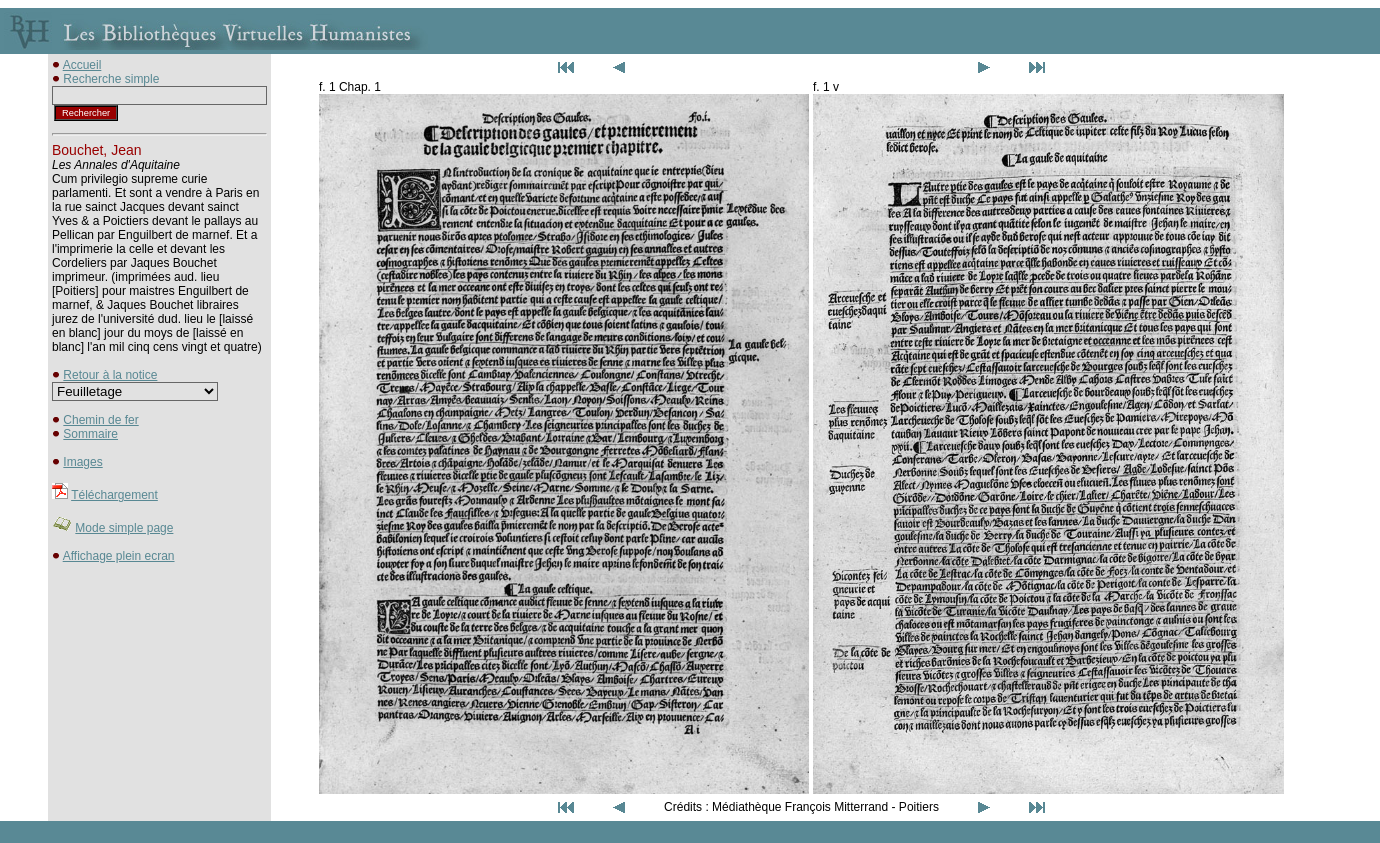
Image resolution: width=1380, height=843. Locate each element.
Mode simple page (124, 528)
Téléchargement (114, 495)
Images (82, 462)
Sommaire (90, 434)
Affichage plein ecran (119, 556)
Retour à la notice (110, 375)
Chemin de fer (100, 420)
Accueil (82, 65)
